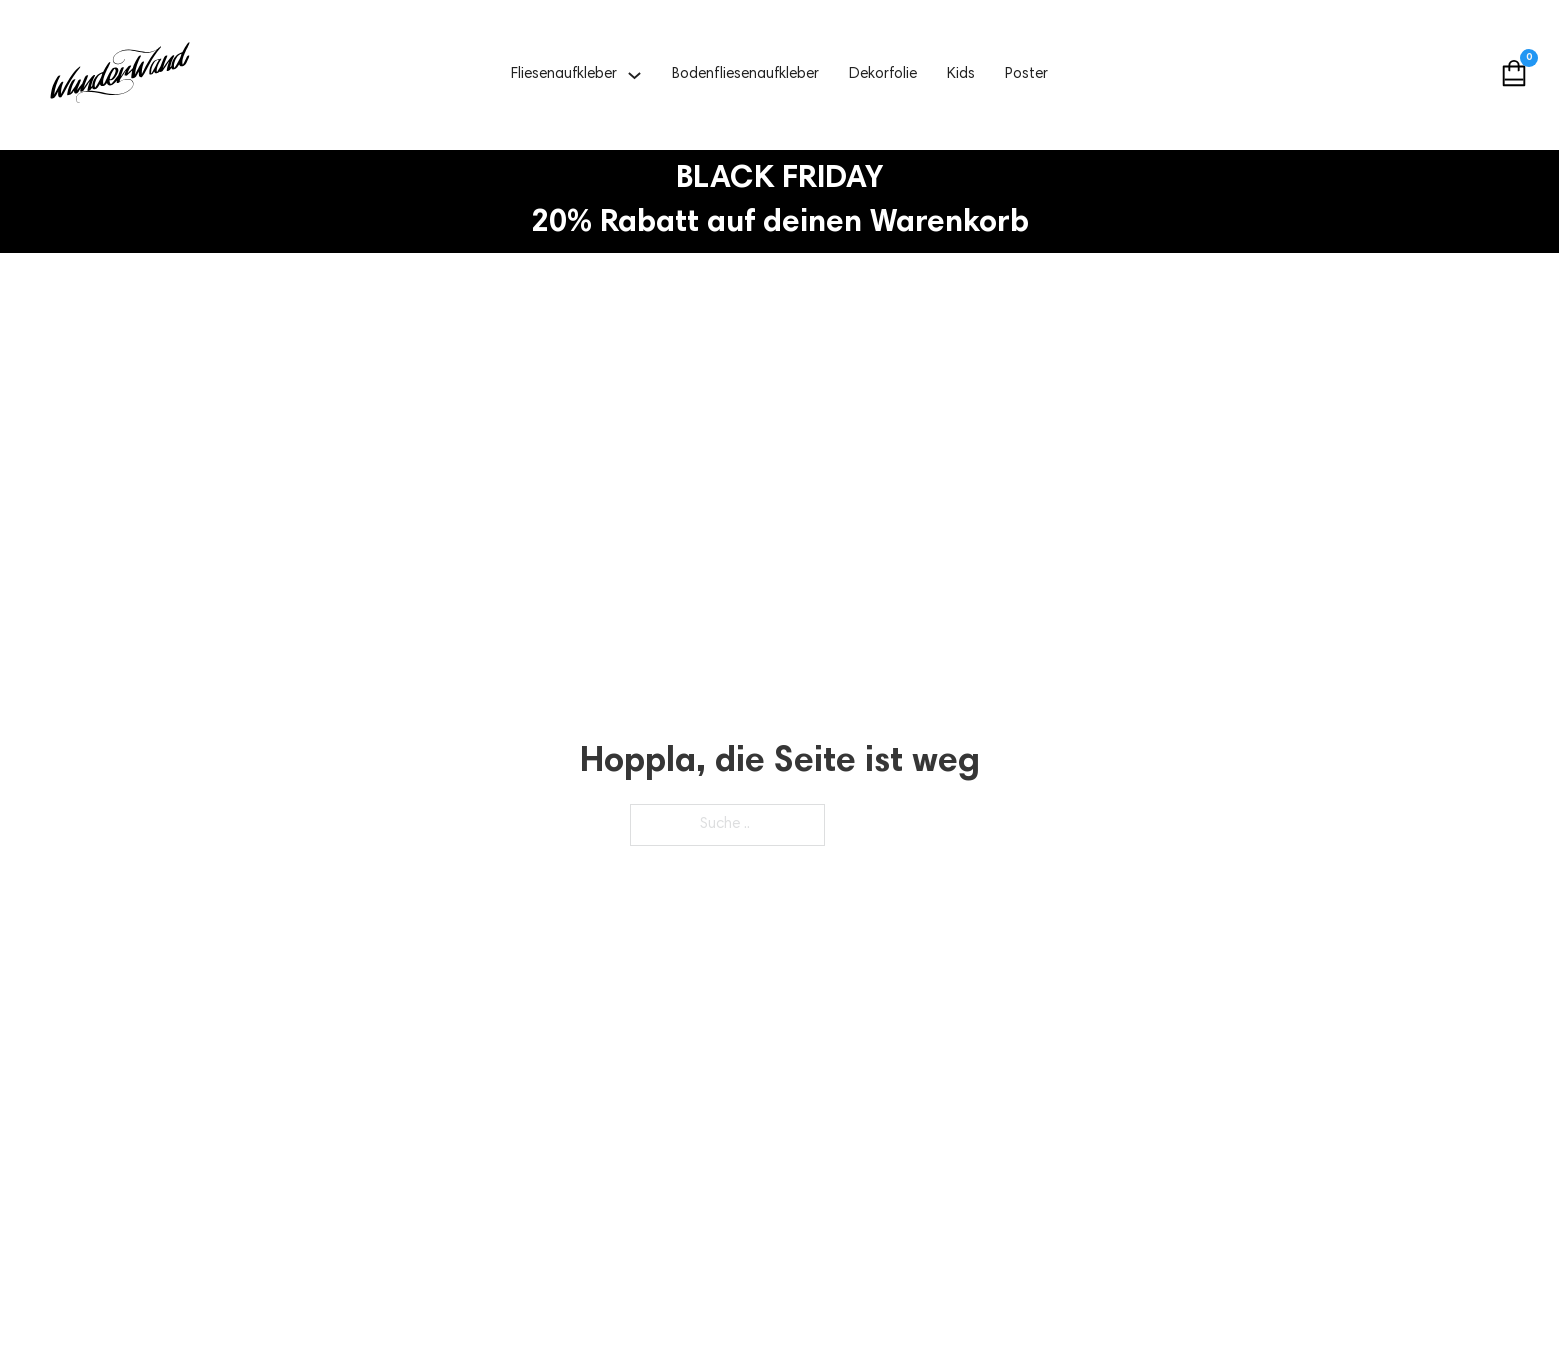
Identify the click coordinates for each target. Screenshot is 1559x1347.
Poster (1026, 74)
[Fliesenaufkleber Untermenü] (634, 75)
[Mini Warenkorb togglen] (1514, 73)
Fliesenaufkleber (564, 74)
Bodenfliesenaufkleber (745, 74)
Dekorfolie (883, 74)
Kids (961, 74)
